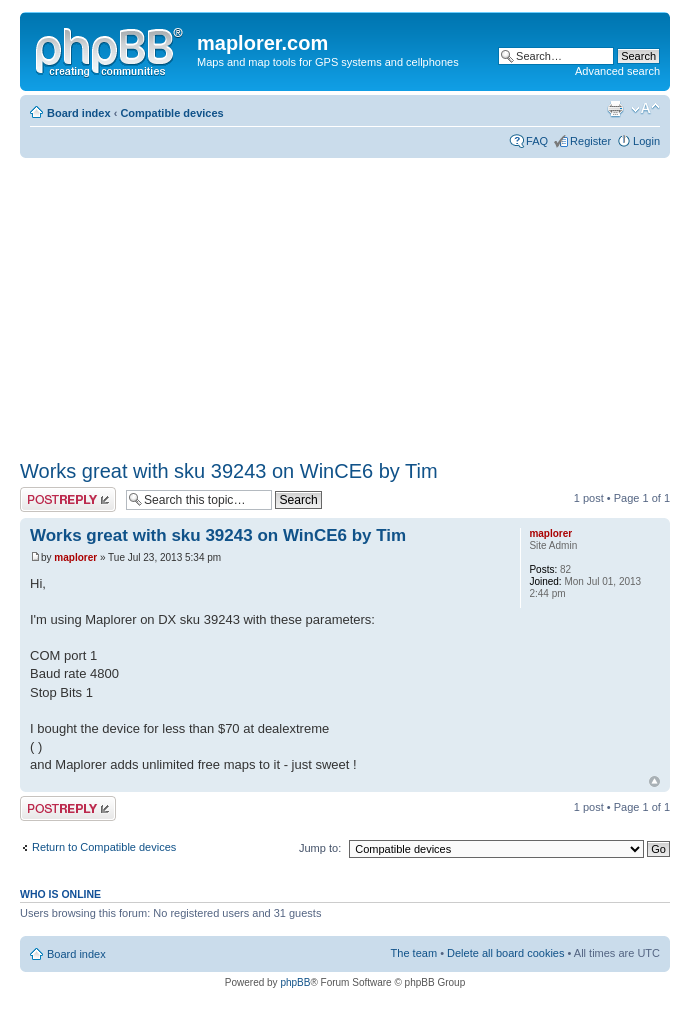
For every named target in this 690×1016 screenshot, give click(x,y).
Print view (615, 109)
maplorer (75, 557)
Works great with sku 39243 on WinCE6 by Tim (229, 471)
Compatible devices (171, 113)
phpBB (295, 982)
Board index (79, 113)
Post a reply (68, 499)
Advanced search (617, 71)
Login (646, 141)
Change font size (645, 109)
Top (654, 781)
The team (414, 953)
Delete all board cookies (505, 953)
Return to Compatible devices (104, 847)
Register (590, 141)
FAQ (537, 141)
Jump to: (320, 848)
